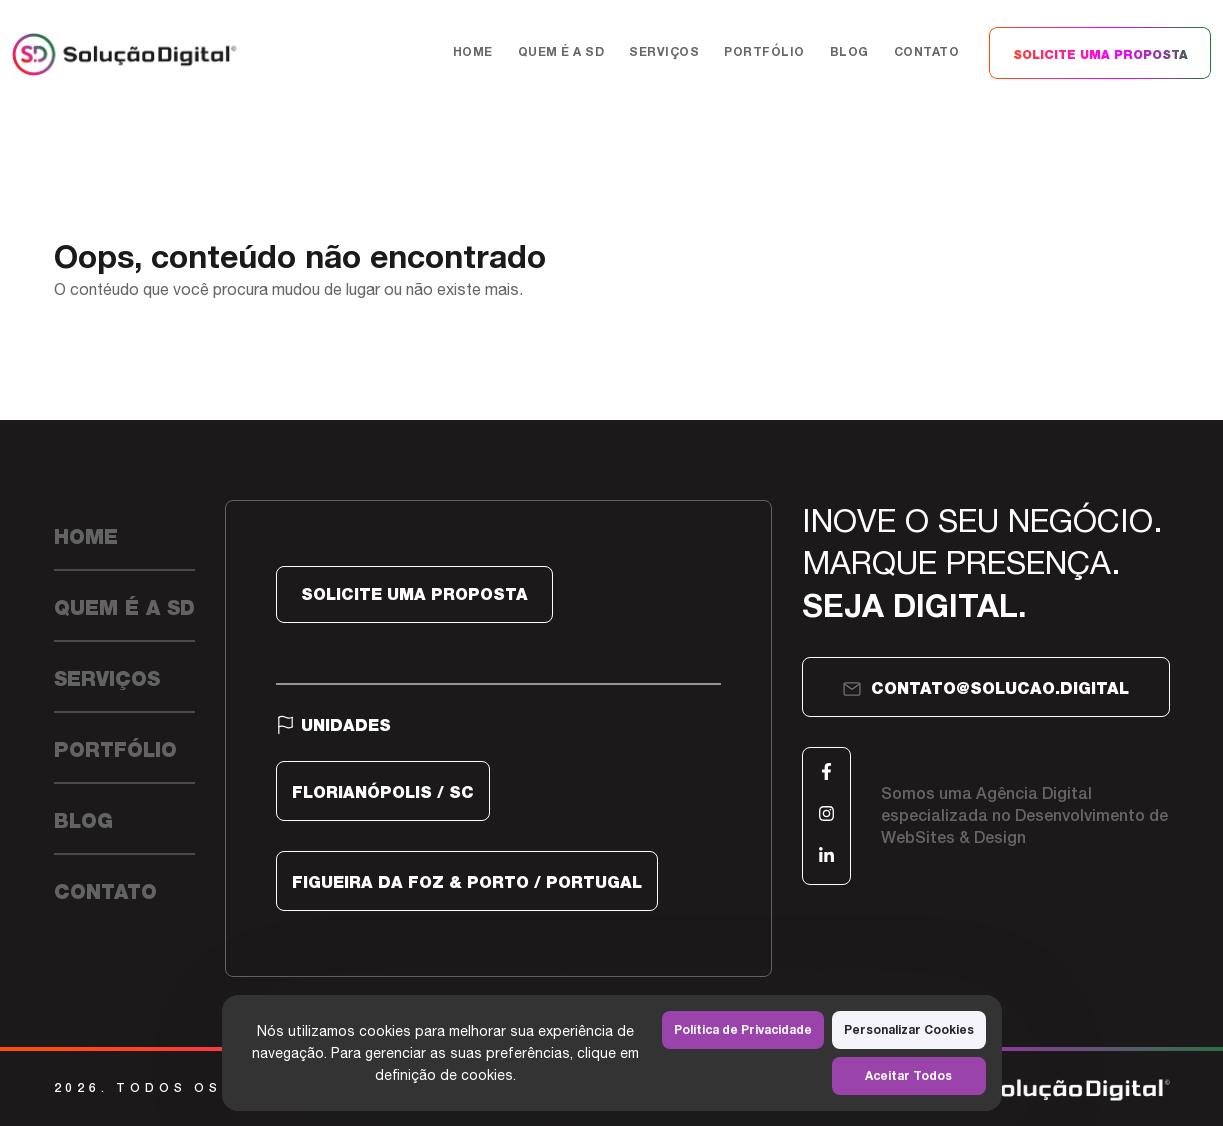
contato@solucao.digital (986, 688)
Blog (849, 51)
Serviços (664, 51)
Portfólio (764, 51)
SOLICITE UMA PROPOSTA (1100, 55)
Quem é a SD (561, 51)
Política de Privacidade (743, 1029)
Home (473, 51)
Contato (927, 51)
